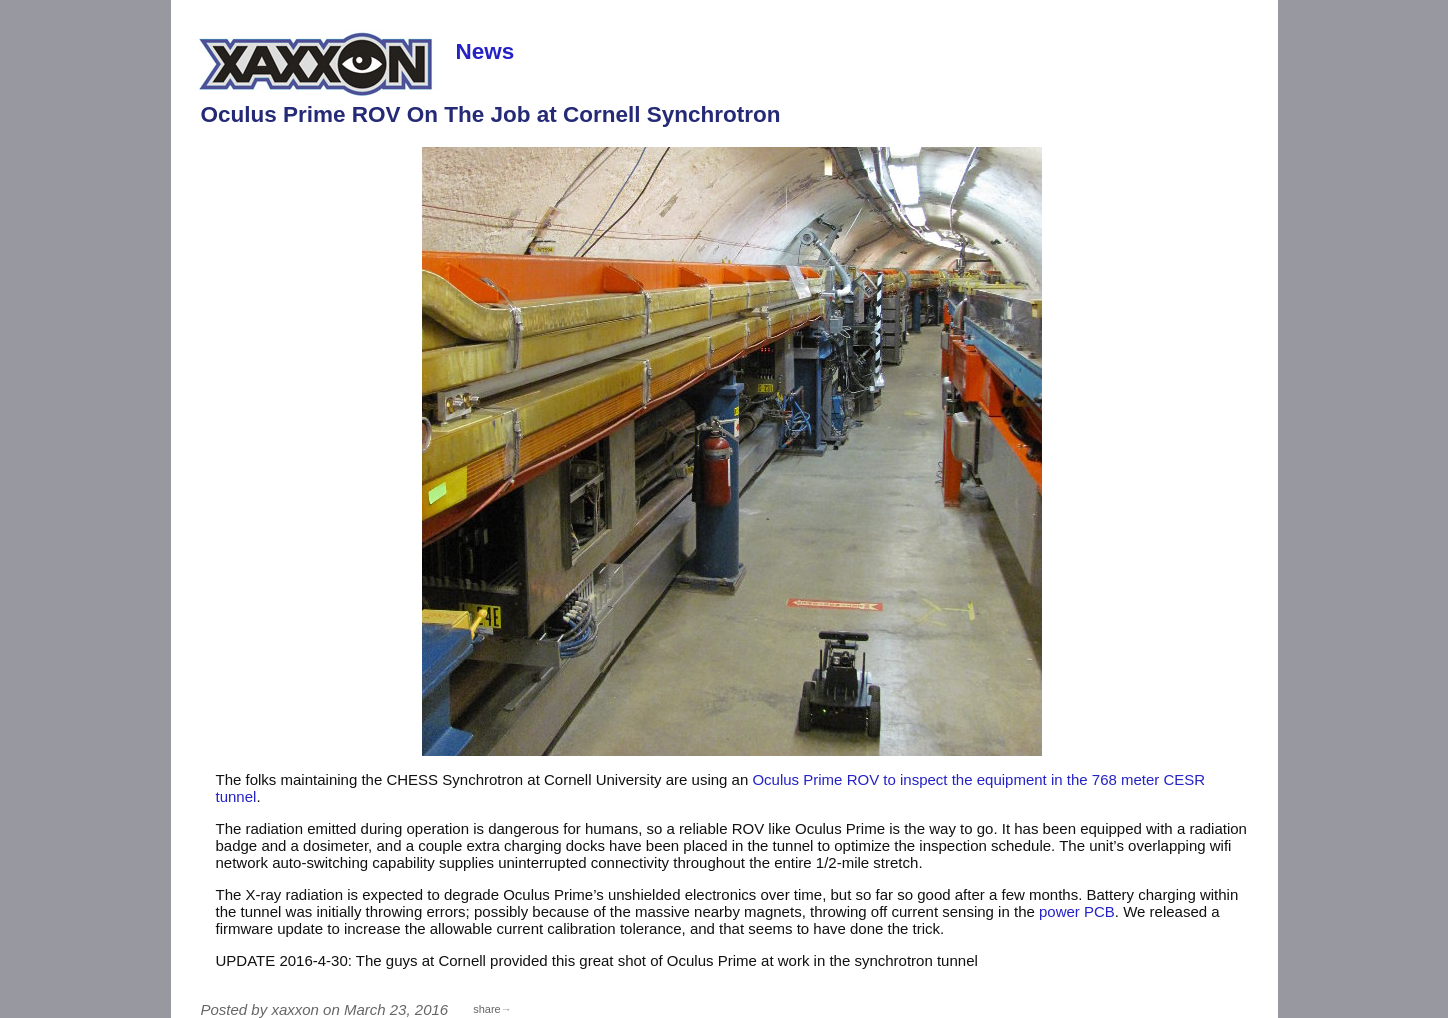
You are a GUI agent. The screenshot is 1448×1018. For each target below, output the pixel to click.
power (1077, 911)
